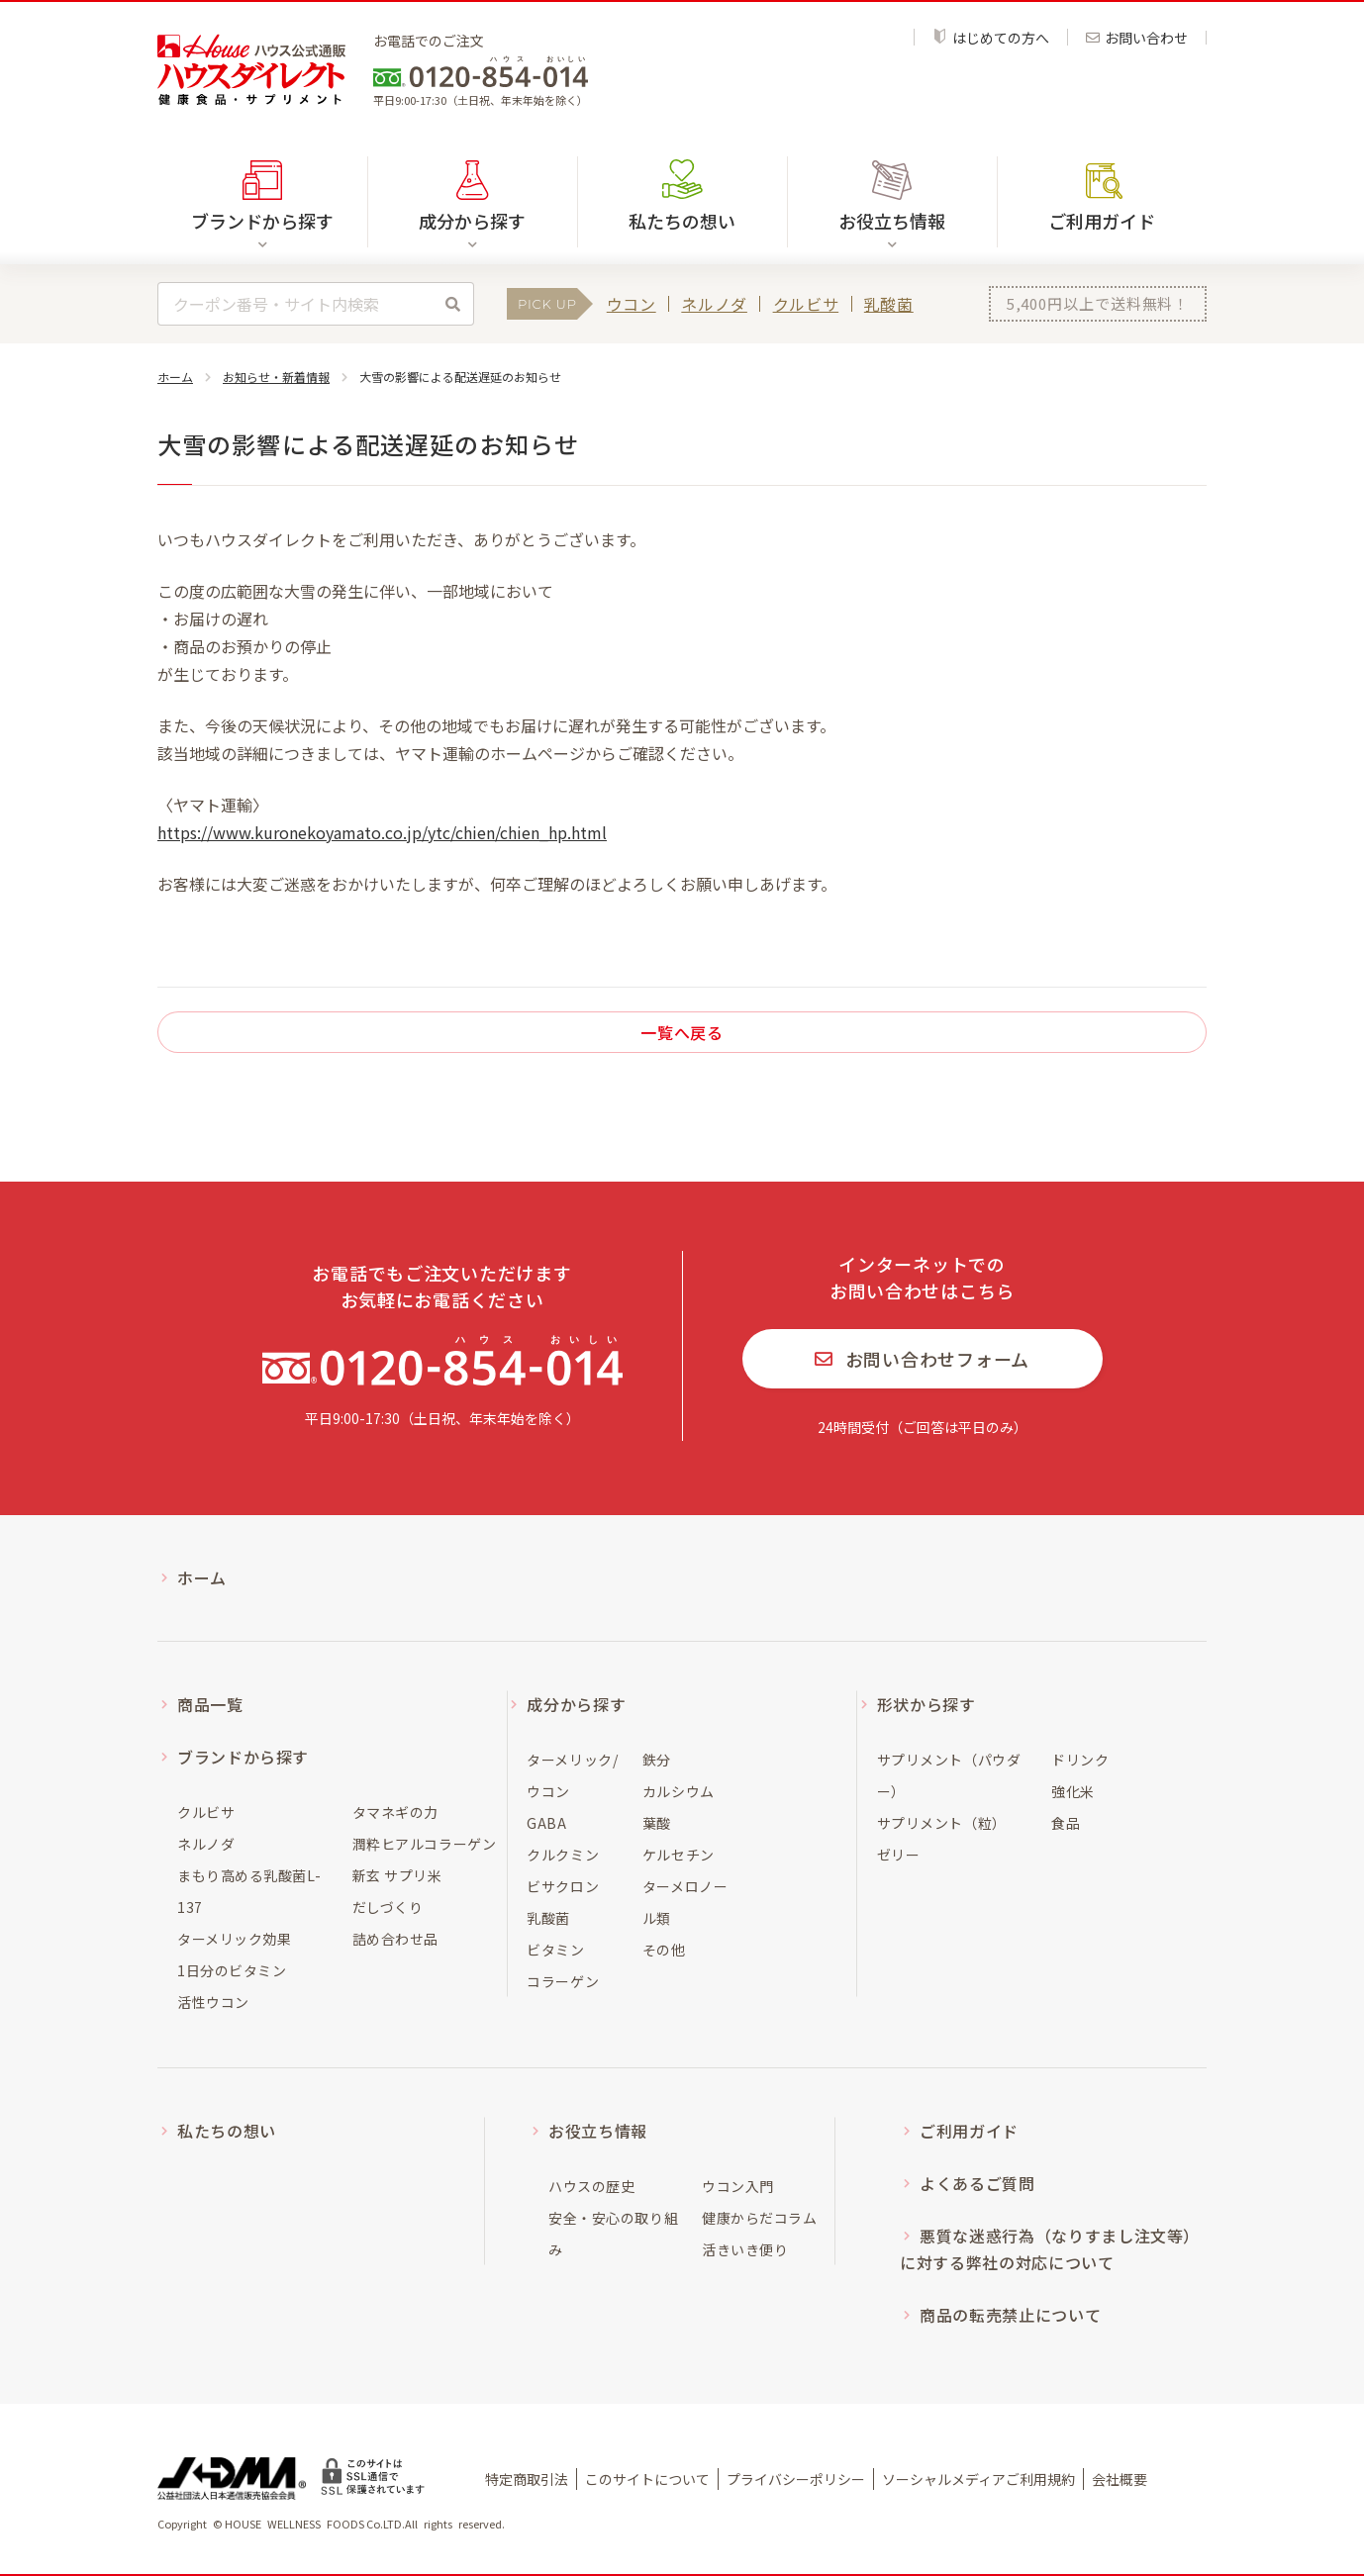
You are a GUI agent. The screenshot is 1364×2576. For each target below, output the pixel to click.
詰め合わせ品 (395, 1939)
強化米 (1073, 1791)
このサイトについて (647, 2479)
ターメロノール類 (685, 1902)
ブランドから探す (243, 1756)
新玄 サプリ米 (397, 1875)
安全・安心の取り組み (613, 2233)
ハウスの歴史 (591, 2186)
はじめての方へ (990, 37)
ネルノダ (714, 304)
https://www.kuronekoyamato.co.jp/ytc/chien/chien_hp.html (382, 832)
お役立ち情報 (597, 2131)
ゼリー (899, 1854)
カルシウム (678, 1791)
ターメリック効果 (234, 1939)
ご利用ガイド (1101, 221)
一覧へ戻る (681, 1032)
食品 (1065, 1823)
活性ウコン (213, 2002)
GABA (546, 1823)
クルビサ (806, 304)
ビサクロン (563, 1886)
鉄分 (656, 1759)
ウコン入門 (738, 2186)
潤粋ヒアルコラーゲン (424, 1844)
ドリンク (1080, 1759)
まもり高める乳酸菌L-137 (249, 1891)
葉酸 (656, 1823)
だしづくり (388, 1907)
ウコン (631, 304)
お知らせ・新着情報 (276, 377)
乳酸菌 (889, 304)
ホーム (175, 377)
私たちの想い (682, 221)
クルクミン (563, 1854)
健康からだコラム (759, 2218)
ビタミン (555, 1949)
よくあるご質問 (977, 2183)
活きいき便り (745, 2249)
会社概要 (1119, 2479)
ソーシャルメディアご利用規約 (978, 2479)
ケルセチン (678, 1854)
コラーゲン (563, 1981)
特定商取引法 (526, 2479)
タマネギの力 (395, 1812)
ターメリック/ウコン (572, 1775)
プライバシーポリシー (796, 2479)
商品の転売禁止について (1010, 2315)
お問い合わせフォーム (922, 1359)
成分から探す (576, 1704)
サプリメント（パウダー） (949, 1775)
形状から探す (926, 1704)
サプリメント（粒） (942, 1823)
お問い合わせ (1137, 38)
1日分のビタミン (231, 1970)
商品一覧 (210, 1704)
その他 (664, 1949)
